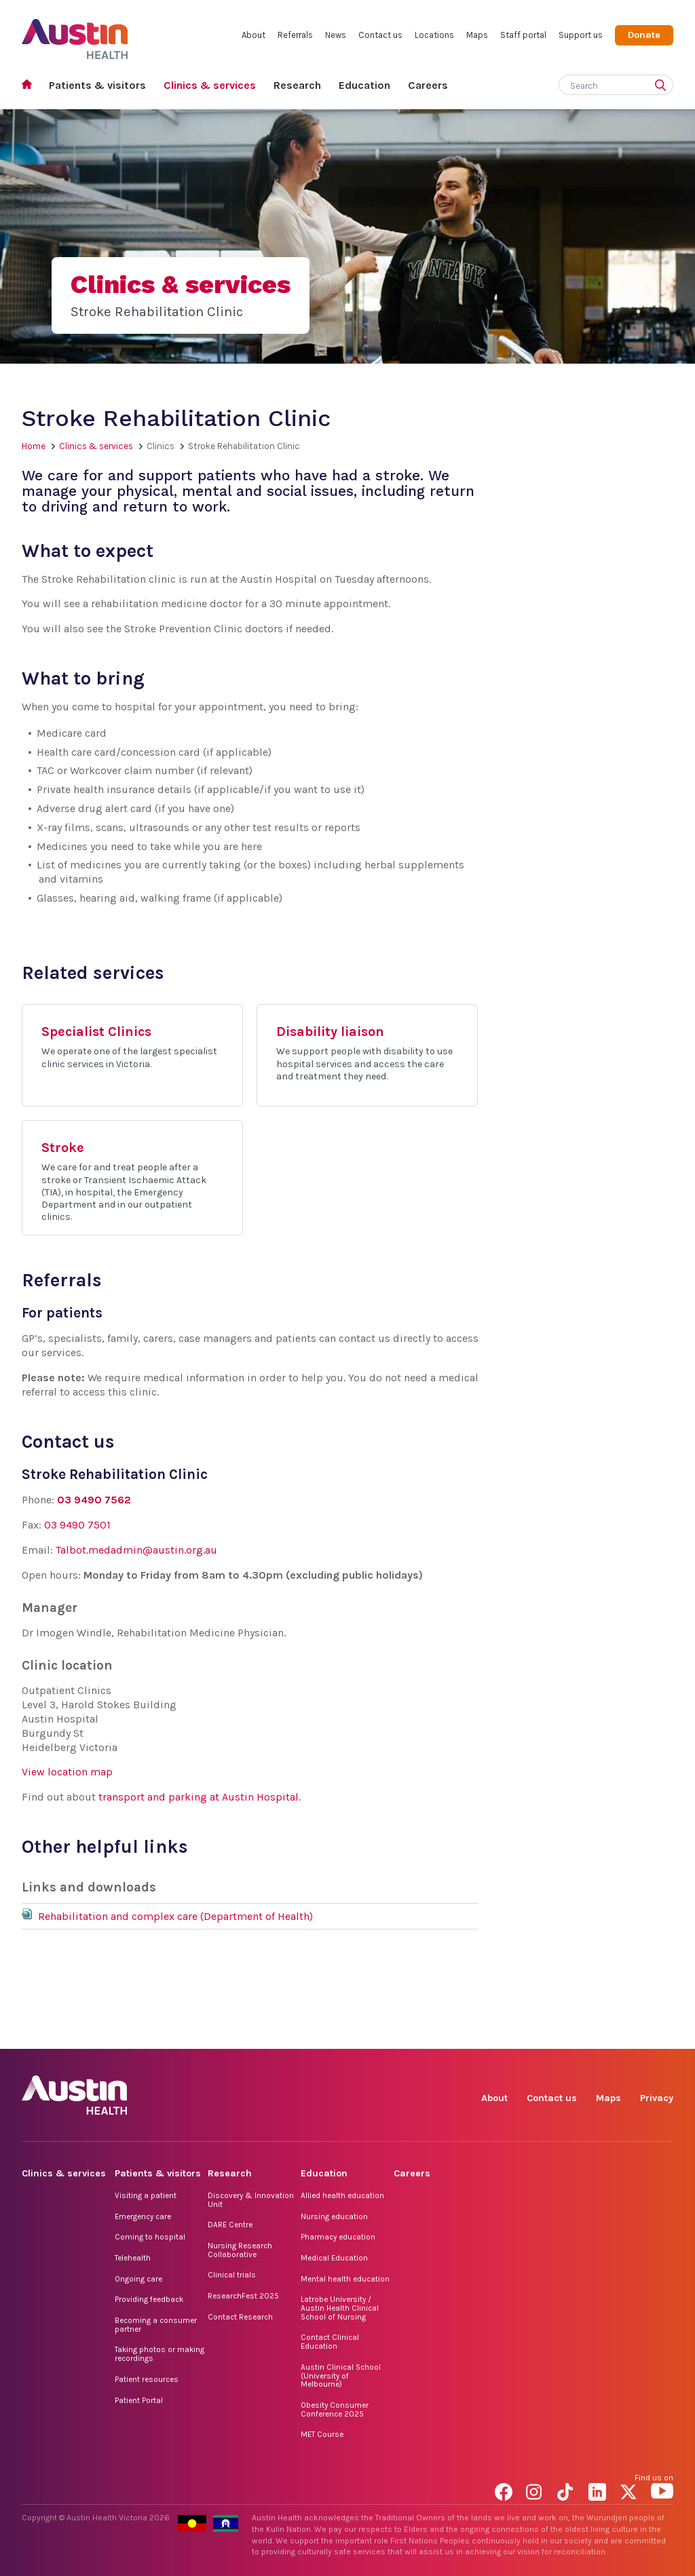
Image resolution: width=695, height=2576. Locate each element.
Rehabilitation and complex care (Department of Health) (175, 1916)
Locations (434, 35)
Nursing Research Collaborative (240, 2250)
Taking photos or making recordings (159, 2354)
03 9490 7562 (94, 1499)
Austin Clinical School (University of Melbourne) (341, 2375)
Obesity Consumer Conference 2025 (335, 2409)
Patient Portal (139, 2400)
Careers (428, 85)
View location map (67, 1771)
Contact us (380, 35)
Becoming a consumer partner (156, 2324)
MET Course (322, 2434)
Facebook (506, 2033)
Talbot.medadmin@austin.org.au (136, 1549)
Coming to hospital (150, 2237)
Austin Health (75, 33)
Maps (477, 35)
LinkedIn (599, 2033)
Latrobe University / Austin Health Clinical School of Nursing (340, 2307)
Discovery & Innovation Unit (251, 2200)
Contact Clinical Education (330, 2341)
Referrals (295, 35)
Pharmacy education (338, 2237)
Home (31, 85)
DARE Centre (230, 2224)
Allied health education (342, 2195)
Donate (644, 35)
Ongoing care (138, 2279)
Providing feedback (149, 2299)
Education (364, 85)
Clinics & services (210, 85)
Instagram (537, 2033)
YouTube (662, 2033)
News (335, 35)
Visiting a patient (145, 2195)
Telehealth (133, 2258)
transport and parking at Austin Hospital (198, 1796)
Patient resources (147, 2379)
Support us (581, 35)
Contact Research (240, 2317)
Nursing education (334, 2216)
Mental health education (345, 2279)
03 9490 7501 (77, 1524)
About (253, 35)
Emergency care (143, 2216)
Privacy (656, 2098)
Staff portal (523, 35)
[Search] (600, 83)
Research (297, 85)
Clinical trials (232, 2275)
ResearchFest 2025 (243, 2296)
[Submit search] (663, 86)
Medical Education (334, 2258)
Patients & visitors (97, 85)
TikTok (568, 2033)
